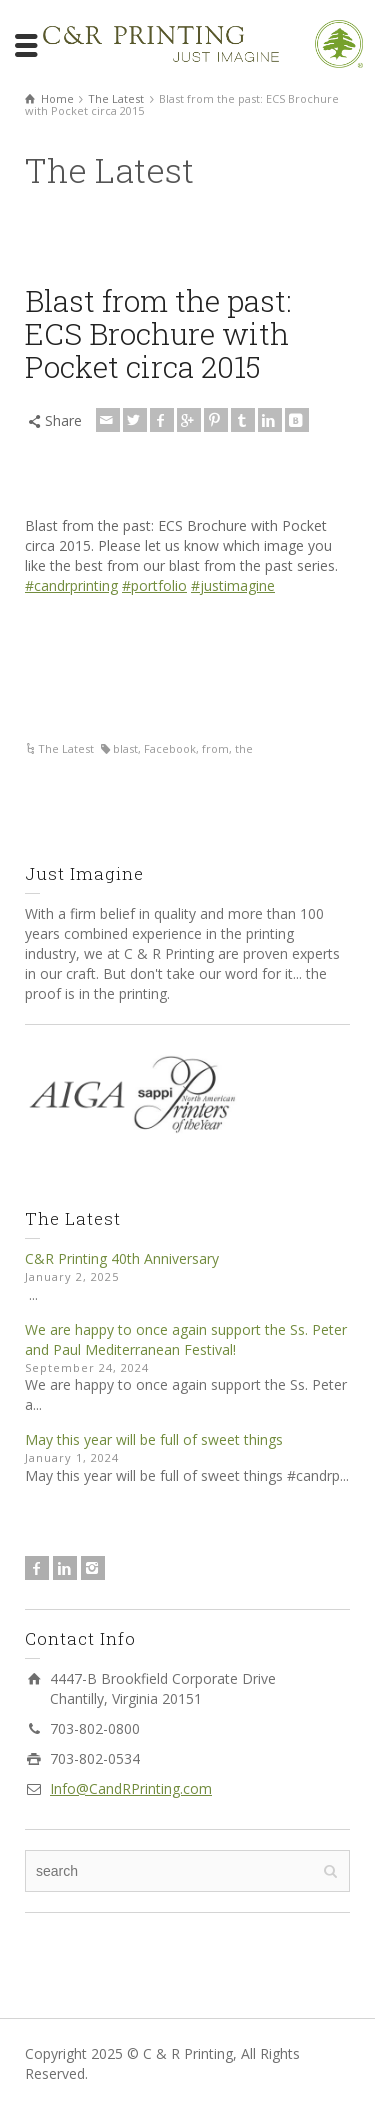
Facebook (170, 748)
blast (125, 748)
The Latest (66, 748)
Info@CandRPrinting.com (131, 1788)
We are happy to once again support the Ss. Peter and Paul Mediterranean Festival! (186, 1339)
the (244, 748)
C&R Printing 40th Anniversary (122, 1258)
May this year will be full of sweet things (154, 1439)
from (215, 748)
